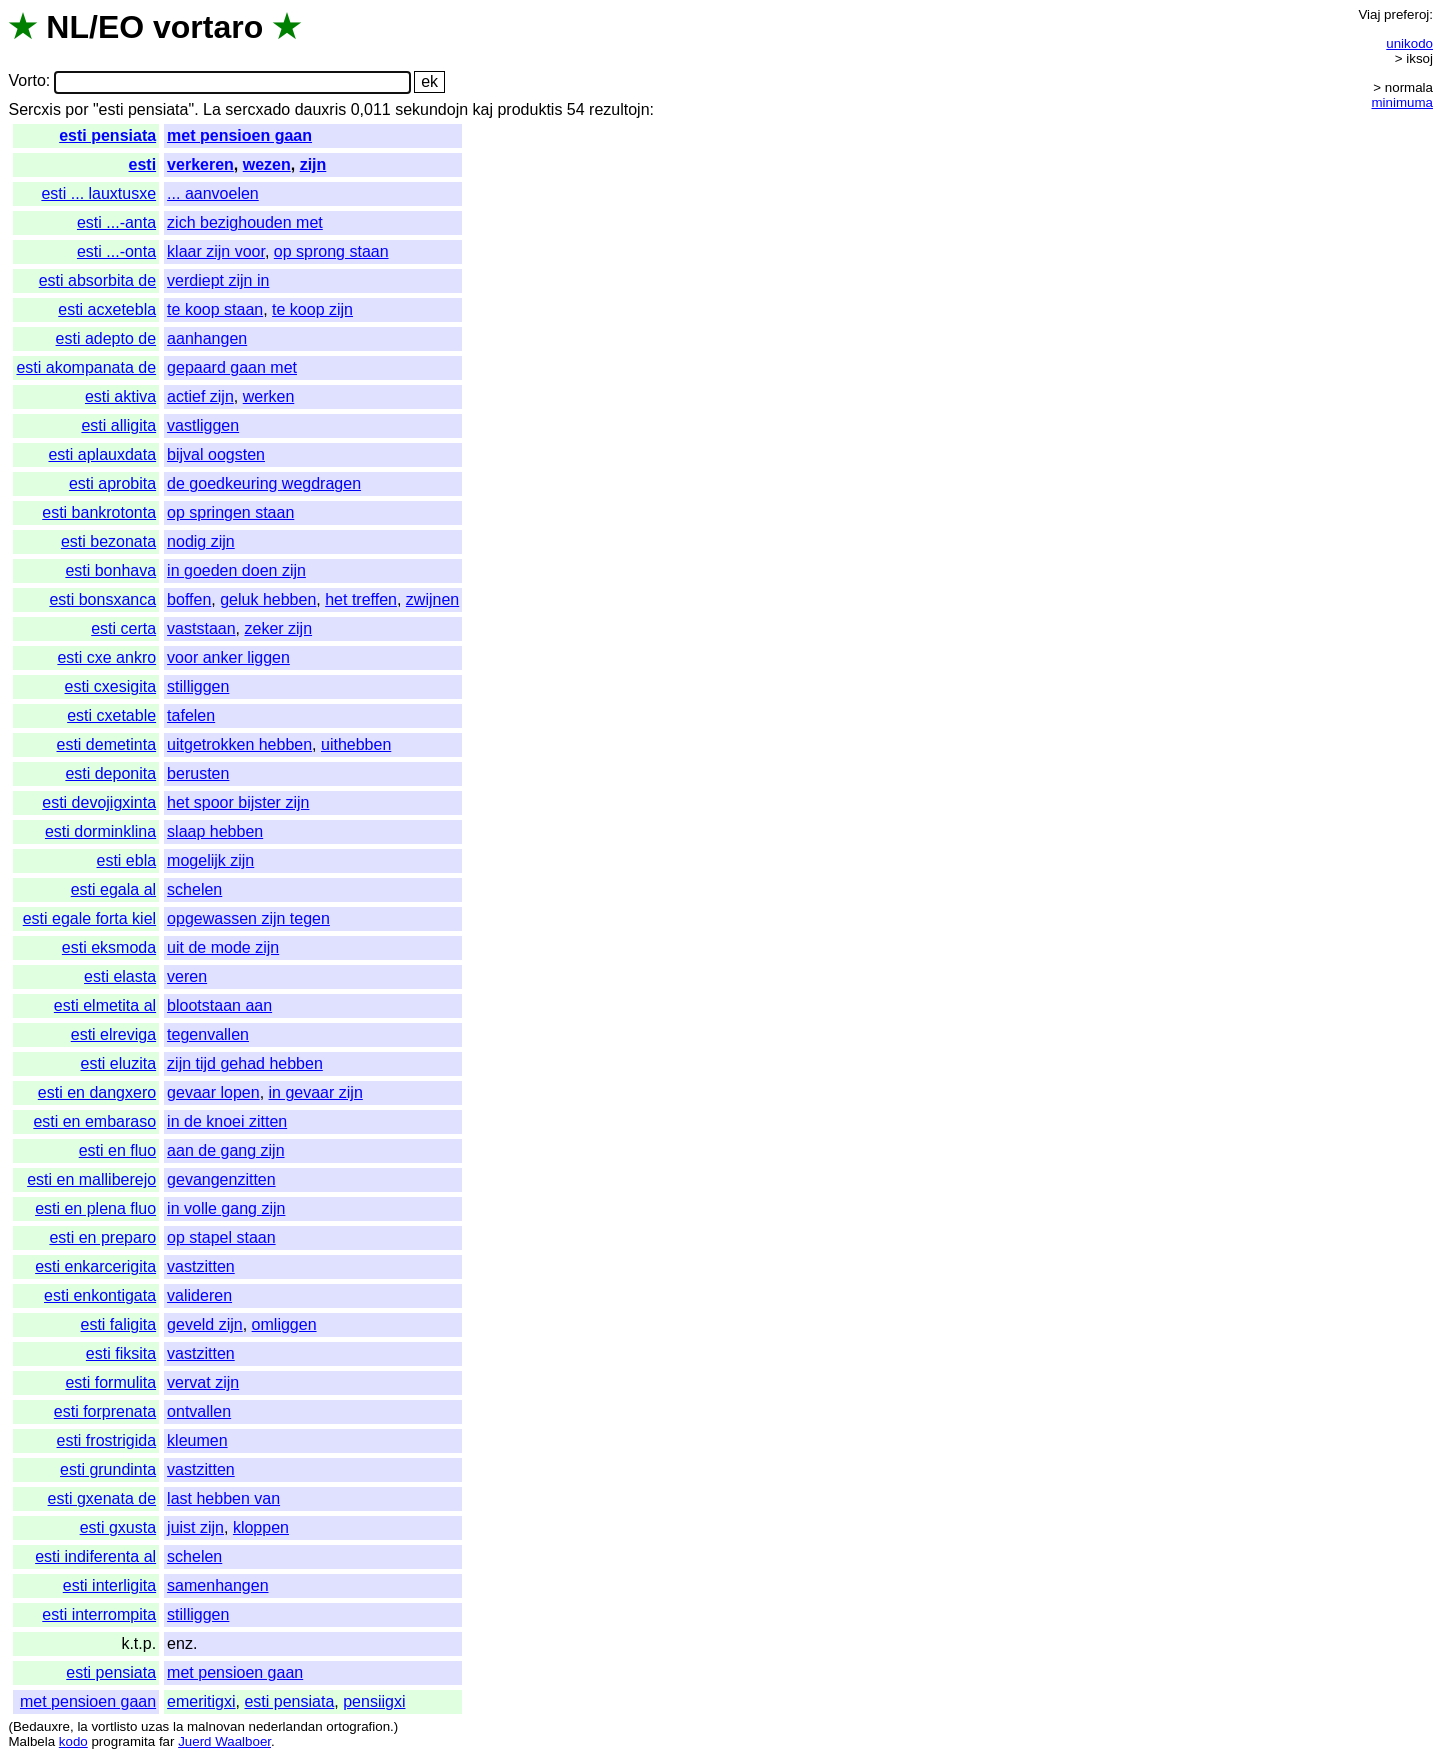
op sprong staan (331, 251)
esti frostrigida (107, 1440)
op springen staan (230, 512)
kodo (73, 1741)
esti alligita (118, 425)
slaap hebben (215, 831)
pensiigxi (374, 1701)
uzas (155, 1726)
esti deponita (110, 773)
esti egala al (113, 889)
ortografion (358, 1726)
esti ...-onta (116, 251)
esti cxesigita (111, 686)
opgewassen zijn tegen (248, 918)
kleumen (197, 1440)
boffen (189, 599)
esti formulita (110, 1382)
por (76, 109)
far (167, 1741)
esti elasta (120, 976)
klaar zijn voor (216, 251)
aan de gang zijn (225, 1150)
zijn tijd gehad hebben (245, 1063)
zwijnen (432, 599)
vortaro (208, 27)
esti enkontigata (100, 1295)
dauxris (321, 109)
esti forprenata (105, 1411)
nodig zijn (201, 541)
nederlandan (286, 1726)
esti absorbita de (97, 280)
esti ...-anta (116, 222)
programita (123, 1741)
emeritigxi (201, 1701)
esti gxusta (118, 1527)
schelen (194, 889)
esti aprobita (112, 483)
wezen (267, 164)
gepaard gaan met (232, 367)
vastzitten (201, 1266)
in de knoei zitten (227, 1121)
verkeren (200, 164)
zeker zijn (278, 628)
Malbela (31, 1741)
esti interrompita (99, 1614)
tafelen (191, 715)
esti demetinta (107, 744)
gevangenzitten (221, 1179)
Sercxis (34, 109)
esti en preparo (102, 1237)
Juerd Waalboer (224, 1741)
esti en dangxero (97, 1092)
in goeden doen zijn (236, 570)
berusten (198, 773)
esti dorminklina (100, 831)
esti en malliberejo (91, 1179)
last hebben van (223, 1498)
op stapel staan (221, 1237)
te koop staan (215, 309)
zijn (313, 164)
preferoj (1406, 14)
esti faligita (119, 1324)
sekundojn (431, 109)
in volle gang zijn (226, 1208)
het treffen (361, 599)
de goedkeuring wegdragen (264, 483)
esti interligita (109, 1585)
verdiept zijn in (218, 280)
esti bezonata (108, 541)
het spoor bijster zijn (238, 802)
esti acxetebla (107, 309)
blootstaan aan (219, 1005)
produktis (529, 109)
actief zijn (200, 396)
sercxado (257, 109)
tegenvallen (208, 1034)
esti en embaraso (94, 1121)
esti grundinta (108, 1469)
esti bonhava (110, 570)
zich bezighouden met (245, 222)
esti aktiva (120, 396)
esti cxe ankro (106, 657)
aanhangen (207, 338)
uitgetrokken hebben (239, 744)
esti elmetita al (105, 1005)
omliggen (284, 1324)
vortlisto (114, 1726)
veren (187, 976)
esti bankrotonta (99, 512)
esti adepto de (106, 338)
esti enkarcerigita (95, 1266)
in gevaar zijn (316, 1092)
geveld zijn (205, 1324)
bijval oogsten (216, 454)
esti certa (123, 628)
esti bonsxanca (102, 599)
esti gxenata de (102, 1498)
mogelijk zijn (210, 860)
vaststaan (201, 628)
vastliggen (203, 425)
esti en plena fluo (95, 1208)
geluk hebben (268, 599)
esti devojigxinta (99, 802)
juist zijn (195, 1527)
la (82, 1726)
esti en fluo (117, 1150)
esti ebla (127, 860)
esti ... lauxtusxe (98, 193)
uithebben (356, 744)
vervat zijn (203, 1382)
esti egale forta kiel (89, 918)
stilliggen (198, 686)
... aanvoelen (213, 193)
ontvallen (199, 1411)
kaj (483, 109)
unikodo (1409, 43)
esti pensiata (107, 135)
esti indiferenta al (95, 1556)
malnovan (216, 1726)
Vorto (26, 81)
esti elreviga (113, 1034)
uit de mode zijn (223, 947)
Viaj (1369, 14)
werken (269, 396)
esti (143, 164)
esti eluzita (119, 1063)
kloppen (261, 1527)
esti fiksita (121, 1353)
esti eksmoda (109, 947)
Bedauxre (41, 1726)
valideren (199, 1295)
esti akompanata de (86, 367)
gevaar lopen (213, 1092)
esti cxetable (111, 715)
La (212, 109)
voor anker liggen (228, 657)
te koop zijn (312, 309)
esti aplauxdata (102, 454)
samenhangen (217, 1585)
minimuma (1402, 102)
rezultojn (619, 109)
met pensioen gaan (239, 135)
